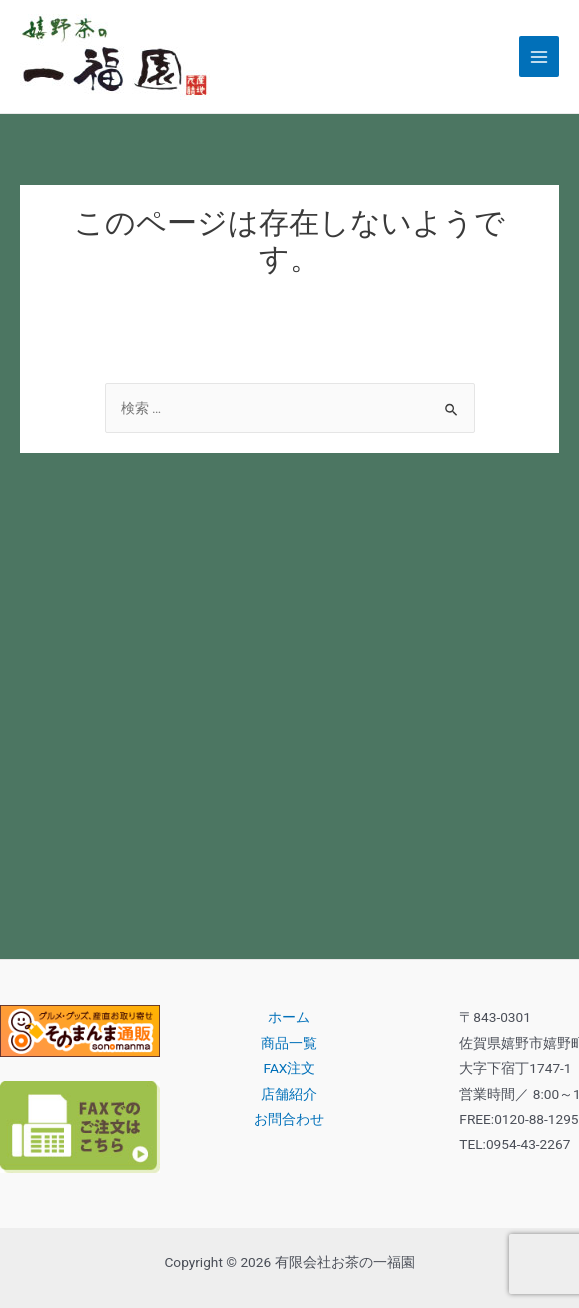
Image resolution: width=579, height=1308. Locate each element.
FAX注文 (290, 1068)
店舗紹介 (289, 1094)
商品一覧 (289, 1043)
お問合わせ (289, 1119)
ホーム (289, 1017)
